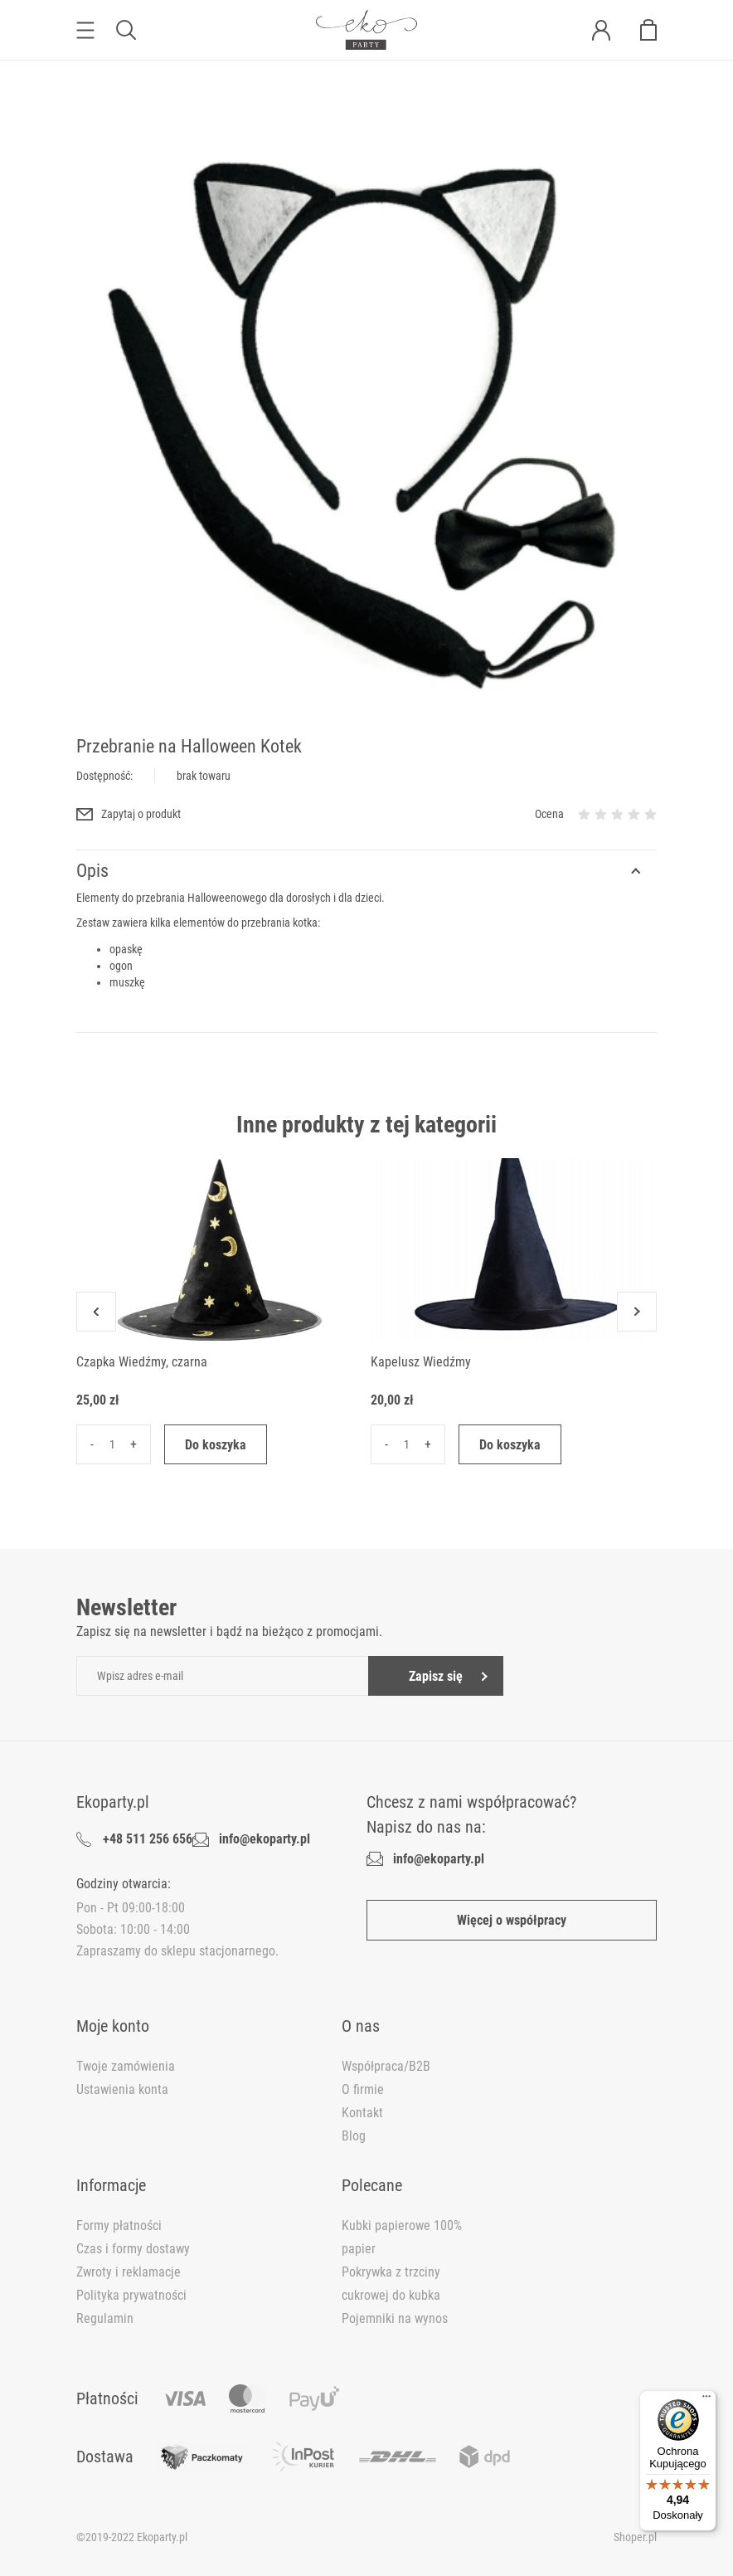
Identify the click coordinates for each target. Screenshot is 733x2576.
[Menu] (706, 2400)
